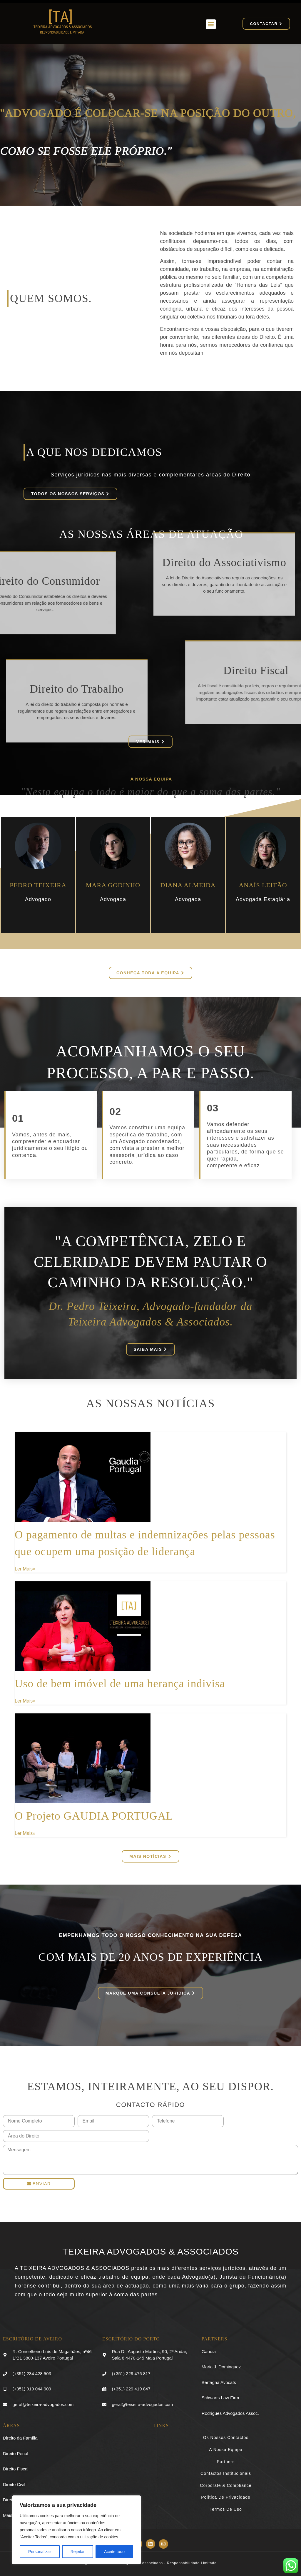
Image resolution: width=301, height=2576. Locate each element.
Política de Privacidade (225, 2497)
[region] (76, 2529)
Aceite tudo (114, 2551)
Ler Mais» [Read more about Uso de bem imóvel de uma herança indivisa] (25, 1700)
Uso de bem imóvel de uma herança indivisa (120, 1683)
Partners (226, 2461)
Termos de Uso (226, 2509)
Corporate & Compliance (225, 2485)
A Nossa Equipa (226, 2449)
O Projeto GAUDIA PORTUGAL (94, 1816)
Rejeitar (78, 2551)
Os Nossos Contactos (225, 2437)
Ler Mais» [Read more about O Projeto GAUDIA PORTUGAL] (25, 1833)
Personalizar (39, 2551)
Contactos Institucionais (225, 2473)
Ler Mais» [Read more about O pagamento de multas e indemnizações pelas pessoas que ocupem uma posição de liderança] (25, 1568)
